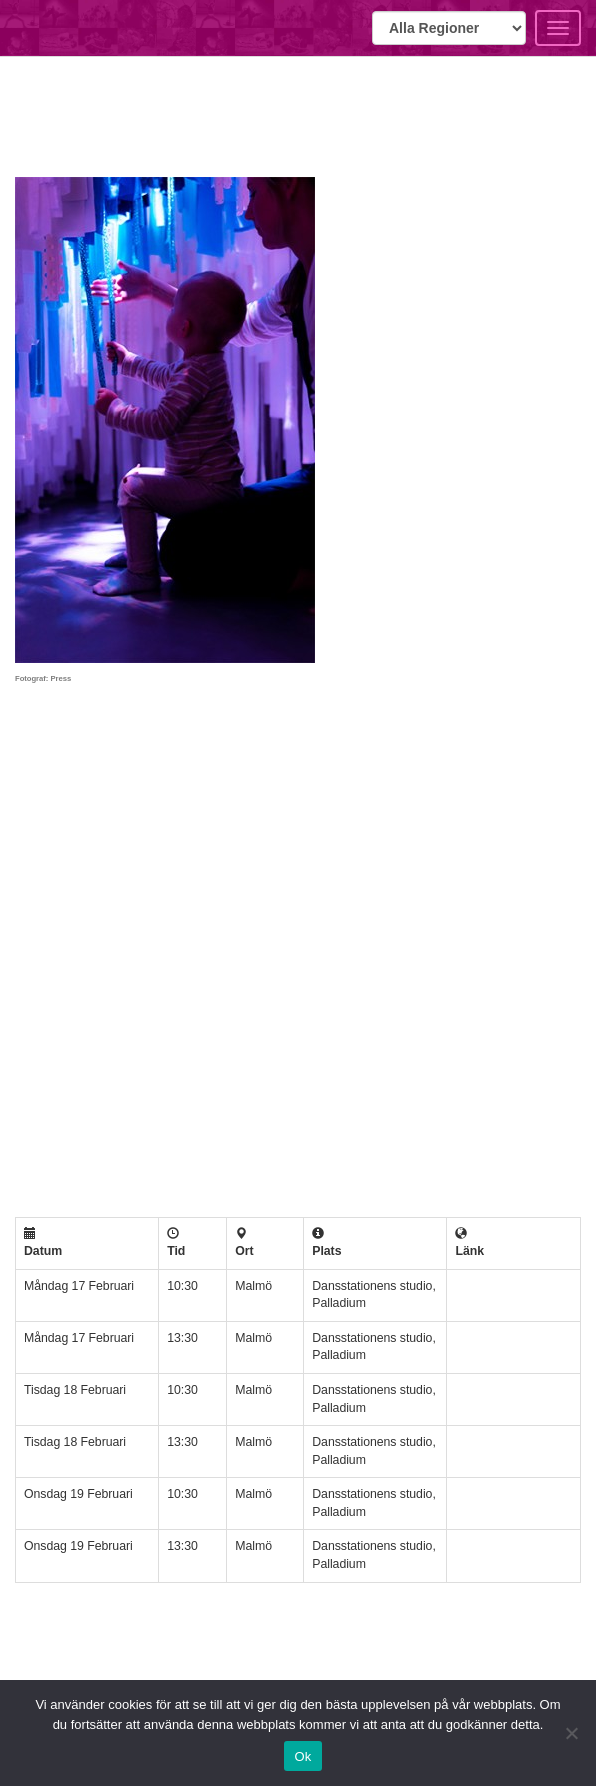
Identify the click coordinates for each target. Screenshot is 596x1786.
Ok (302, 1756)
